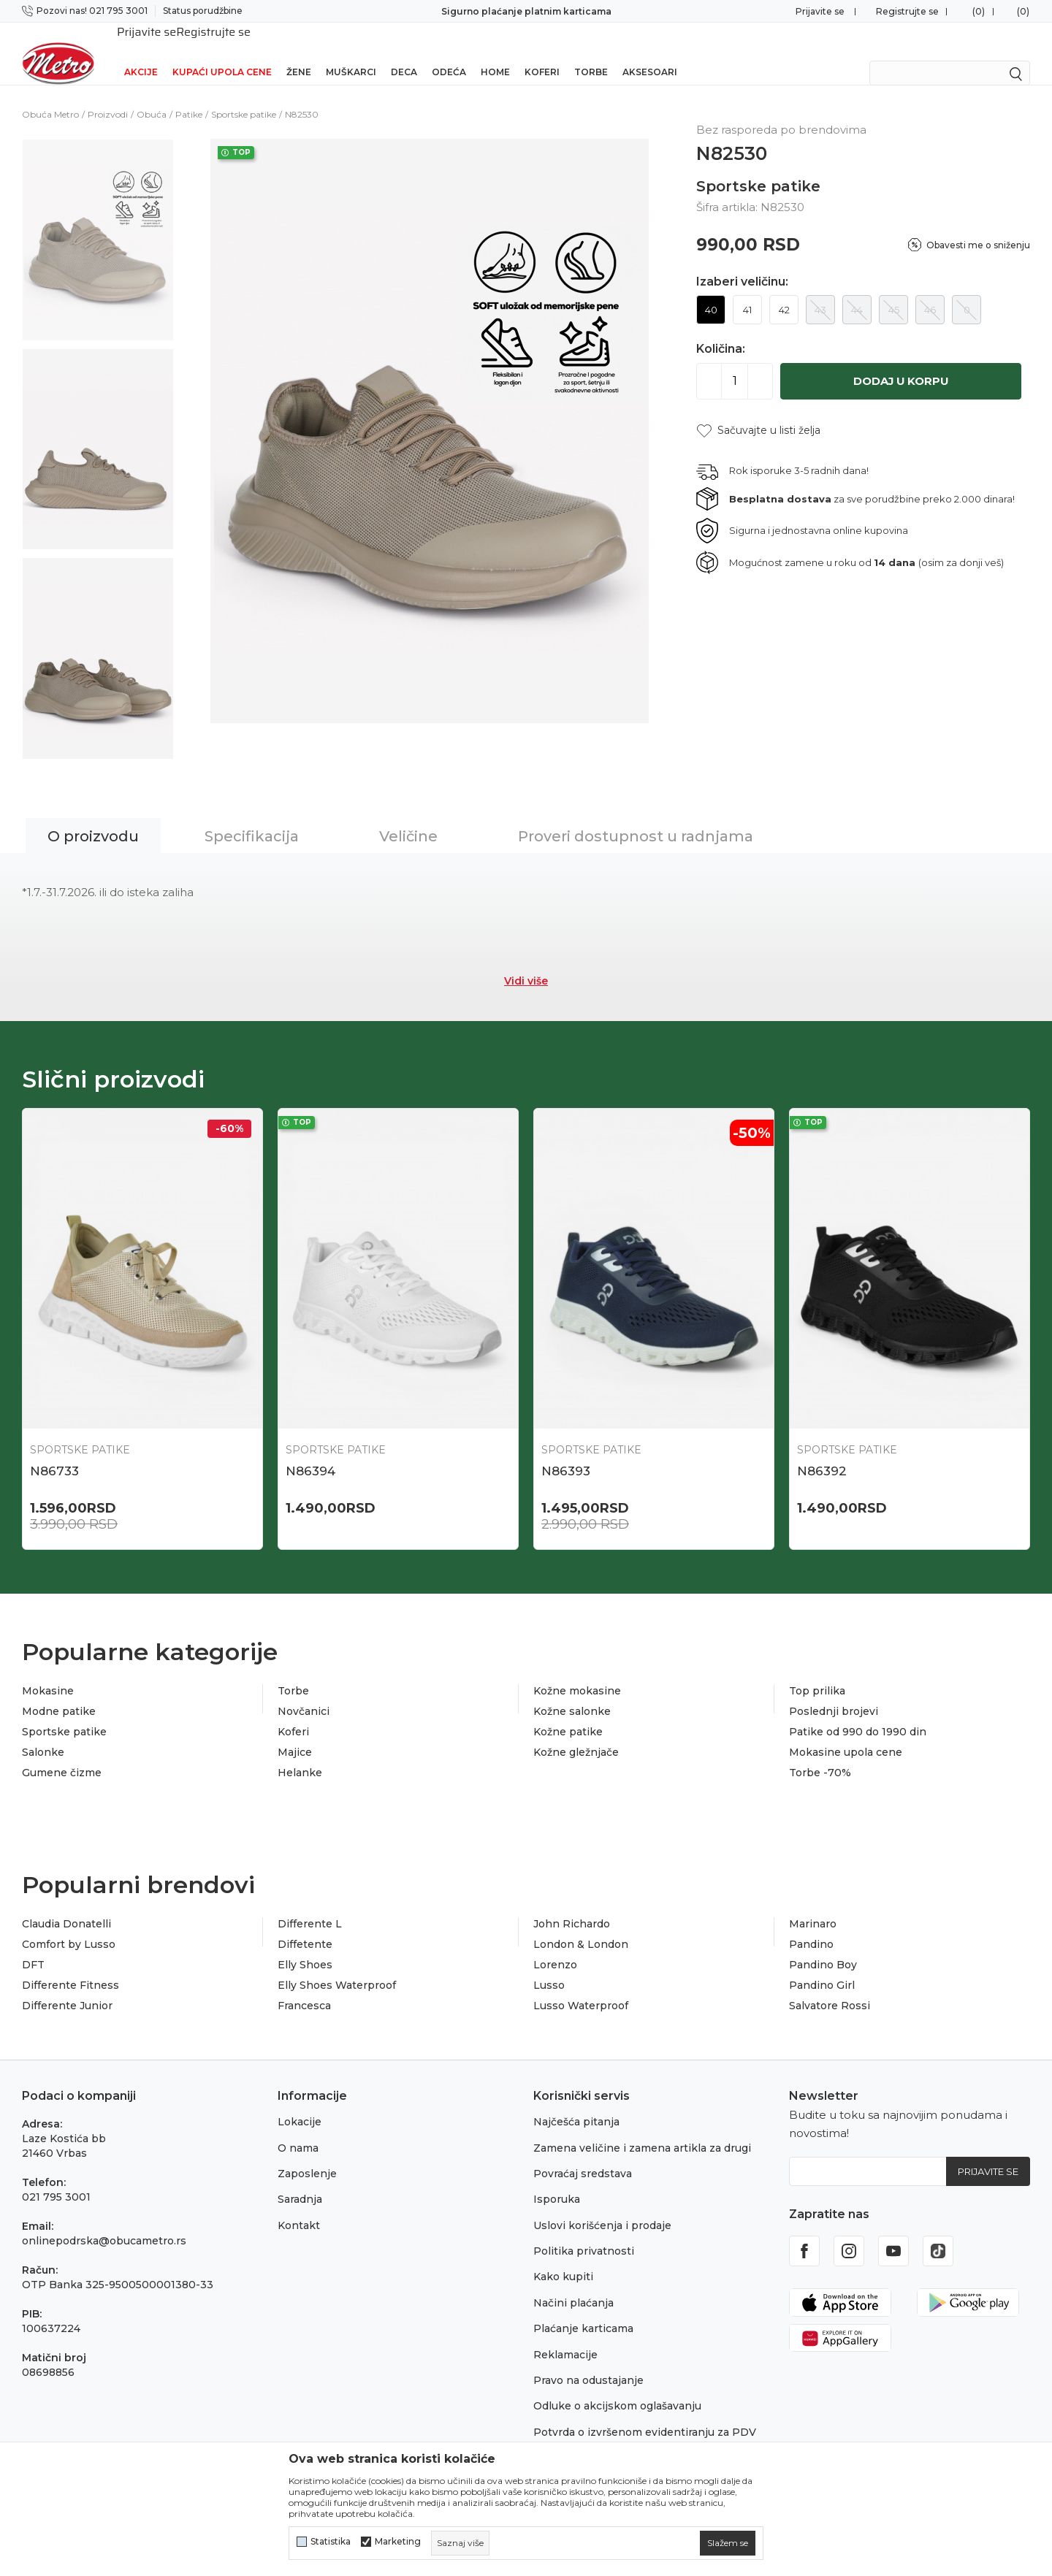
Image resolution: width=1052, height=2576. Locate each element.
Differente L (310, 1904)
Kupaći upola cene (222, 52)
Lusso (549, 1966)
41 (747, 291)
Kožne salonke (572, 1692)
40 (711, 291)
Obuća (152, 95)
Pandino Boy (823, 1945)
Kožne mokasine (577, 1671)
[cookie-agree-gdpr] (727, 2543)
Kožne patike (568, 1712)
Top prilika (817, 1671)
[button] (758, 411)
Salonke (43, 1733)
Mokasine (48, 1671)
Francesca (304, 1986)
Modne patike (59, 1692)
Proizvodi (108, 95)
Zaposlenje (307, 2154)
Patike (188, 95)
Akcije (141, 52)
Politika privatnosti (583, 2232)
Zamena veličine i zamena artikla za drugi (642, 2129)
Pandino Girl (822, 1966)
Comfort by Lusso (68, 1925)
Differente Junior (67, 1986)
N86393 (565, 1452)
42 (784, 291)
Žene (298, 52)
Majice (295, 1733)
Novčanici (303, 1692)
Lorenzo (555, 1945)
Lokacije (299, 2102)
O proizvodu (93, 817)
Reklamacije (565, 2335)
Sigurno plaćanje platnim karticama (526, 11)
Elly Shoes (305, 1945)
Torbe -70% (820, 1753)
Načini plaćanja (573, 2283)
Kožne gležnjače (576, 1733)
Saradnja (300, 2180)
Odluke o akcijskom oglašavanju (617, 2386)
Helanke (300, 1753)
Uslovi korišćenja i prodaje (602, 2206)
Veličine (408, 817)
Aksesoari (649, 52)
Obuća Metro (50, 95)
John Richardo (571, 1904)
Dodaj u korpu (901, 362)
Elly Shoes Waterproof (337, 1966)
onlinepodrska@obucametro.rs (104, 2221)
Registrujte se (907, 11)
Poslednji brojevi (833, 1692)
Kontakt (299, 2206)
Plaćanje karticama (583, 2309)
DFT (33, 1945)
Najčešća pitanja (576, 2102)
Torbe (591, 52)
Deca (404, 52)
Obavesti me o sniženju (978, 226)
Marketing (398, 2541)
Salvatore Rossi (829, 1986)
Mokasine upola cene (845, 1733)
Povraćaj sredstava (582, 2154)
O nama (298, 2129)
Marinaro (812, 1904)
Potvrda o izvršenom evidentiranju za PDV (644, 2413)
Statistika (330, 2541)
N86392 (822, 1452)
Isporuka (556, 2180)
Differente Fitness (70, 1966)
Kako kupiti (563, 2258)
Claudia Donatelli (66, 1904)
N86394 (310, 1452)
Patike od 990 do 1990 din (857, 1712)
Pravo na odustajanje (588, 2361)
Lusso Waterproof (580, 1986)
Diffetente (305, 1925)
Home (495, 52)
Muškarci (351, 52)
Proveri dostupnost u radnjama (635, 817)
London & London (580, 1925)
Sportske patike (243, 95)
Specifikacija (252, 817)
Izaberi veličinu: (742, 263)
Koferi (542, 52)
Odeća (449, 52)
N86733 (54, 1452)
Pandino (811, 1925)
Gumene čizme (62, 1753)
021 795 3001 (56, 2178)
